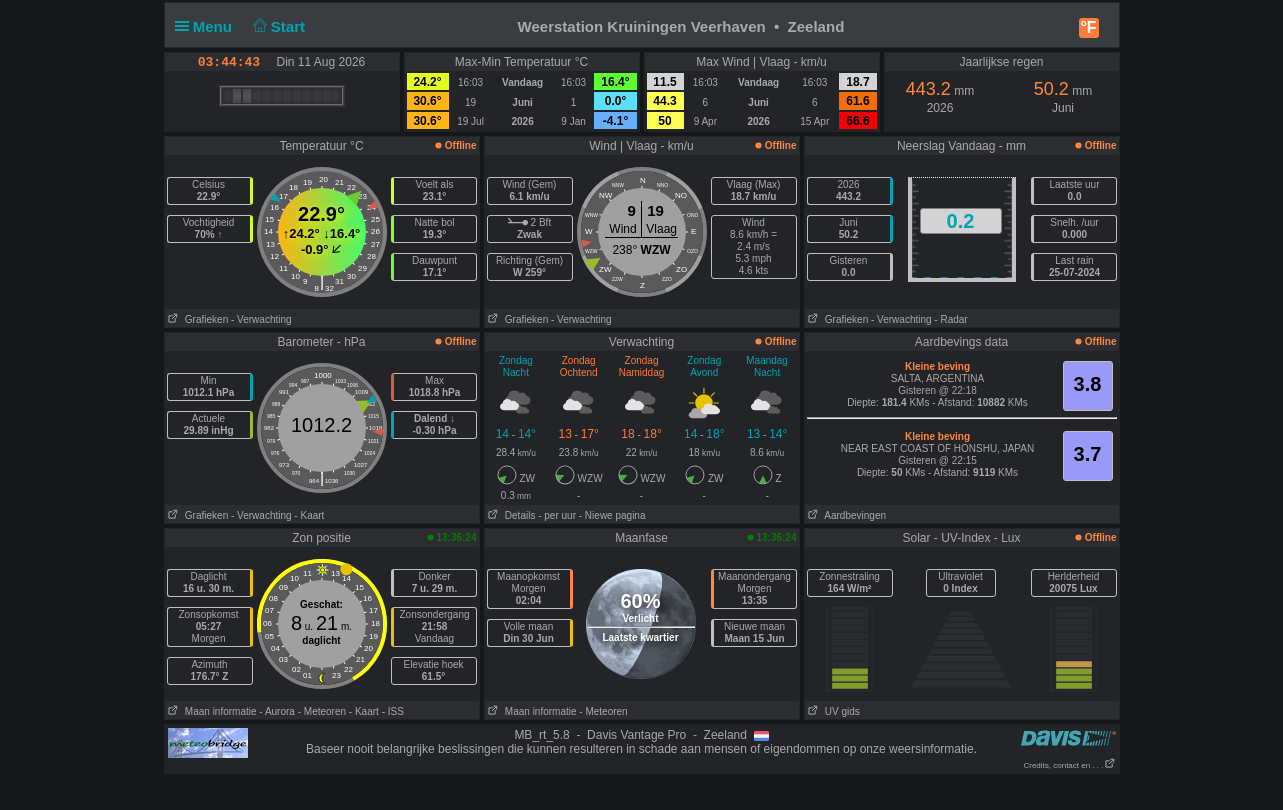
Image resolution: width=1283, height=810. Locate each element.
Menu (208, 26)
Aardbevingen (846, 515)
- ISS (393, 711)
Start (276, 26)
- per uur (557, 515)
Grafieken (197, 319)
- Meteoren (322, 711)
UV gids (832, 711)
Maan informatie (211, 711)
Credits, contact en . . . (1069, 765)
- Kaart (309, 515)
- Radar (950, 319)
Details (510, 515)
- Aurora (277, 711)
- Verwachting (261, 319)
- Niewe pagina (612, 515)
